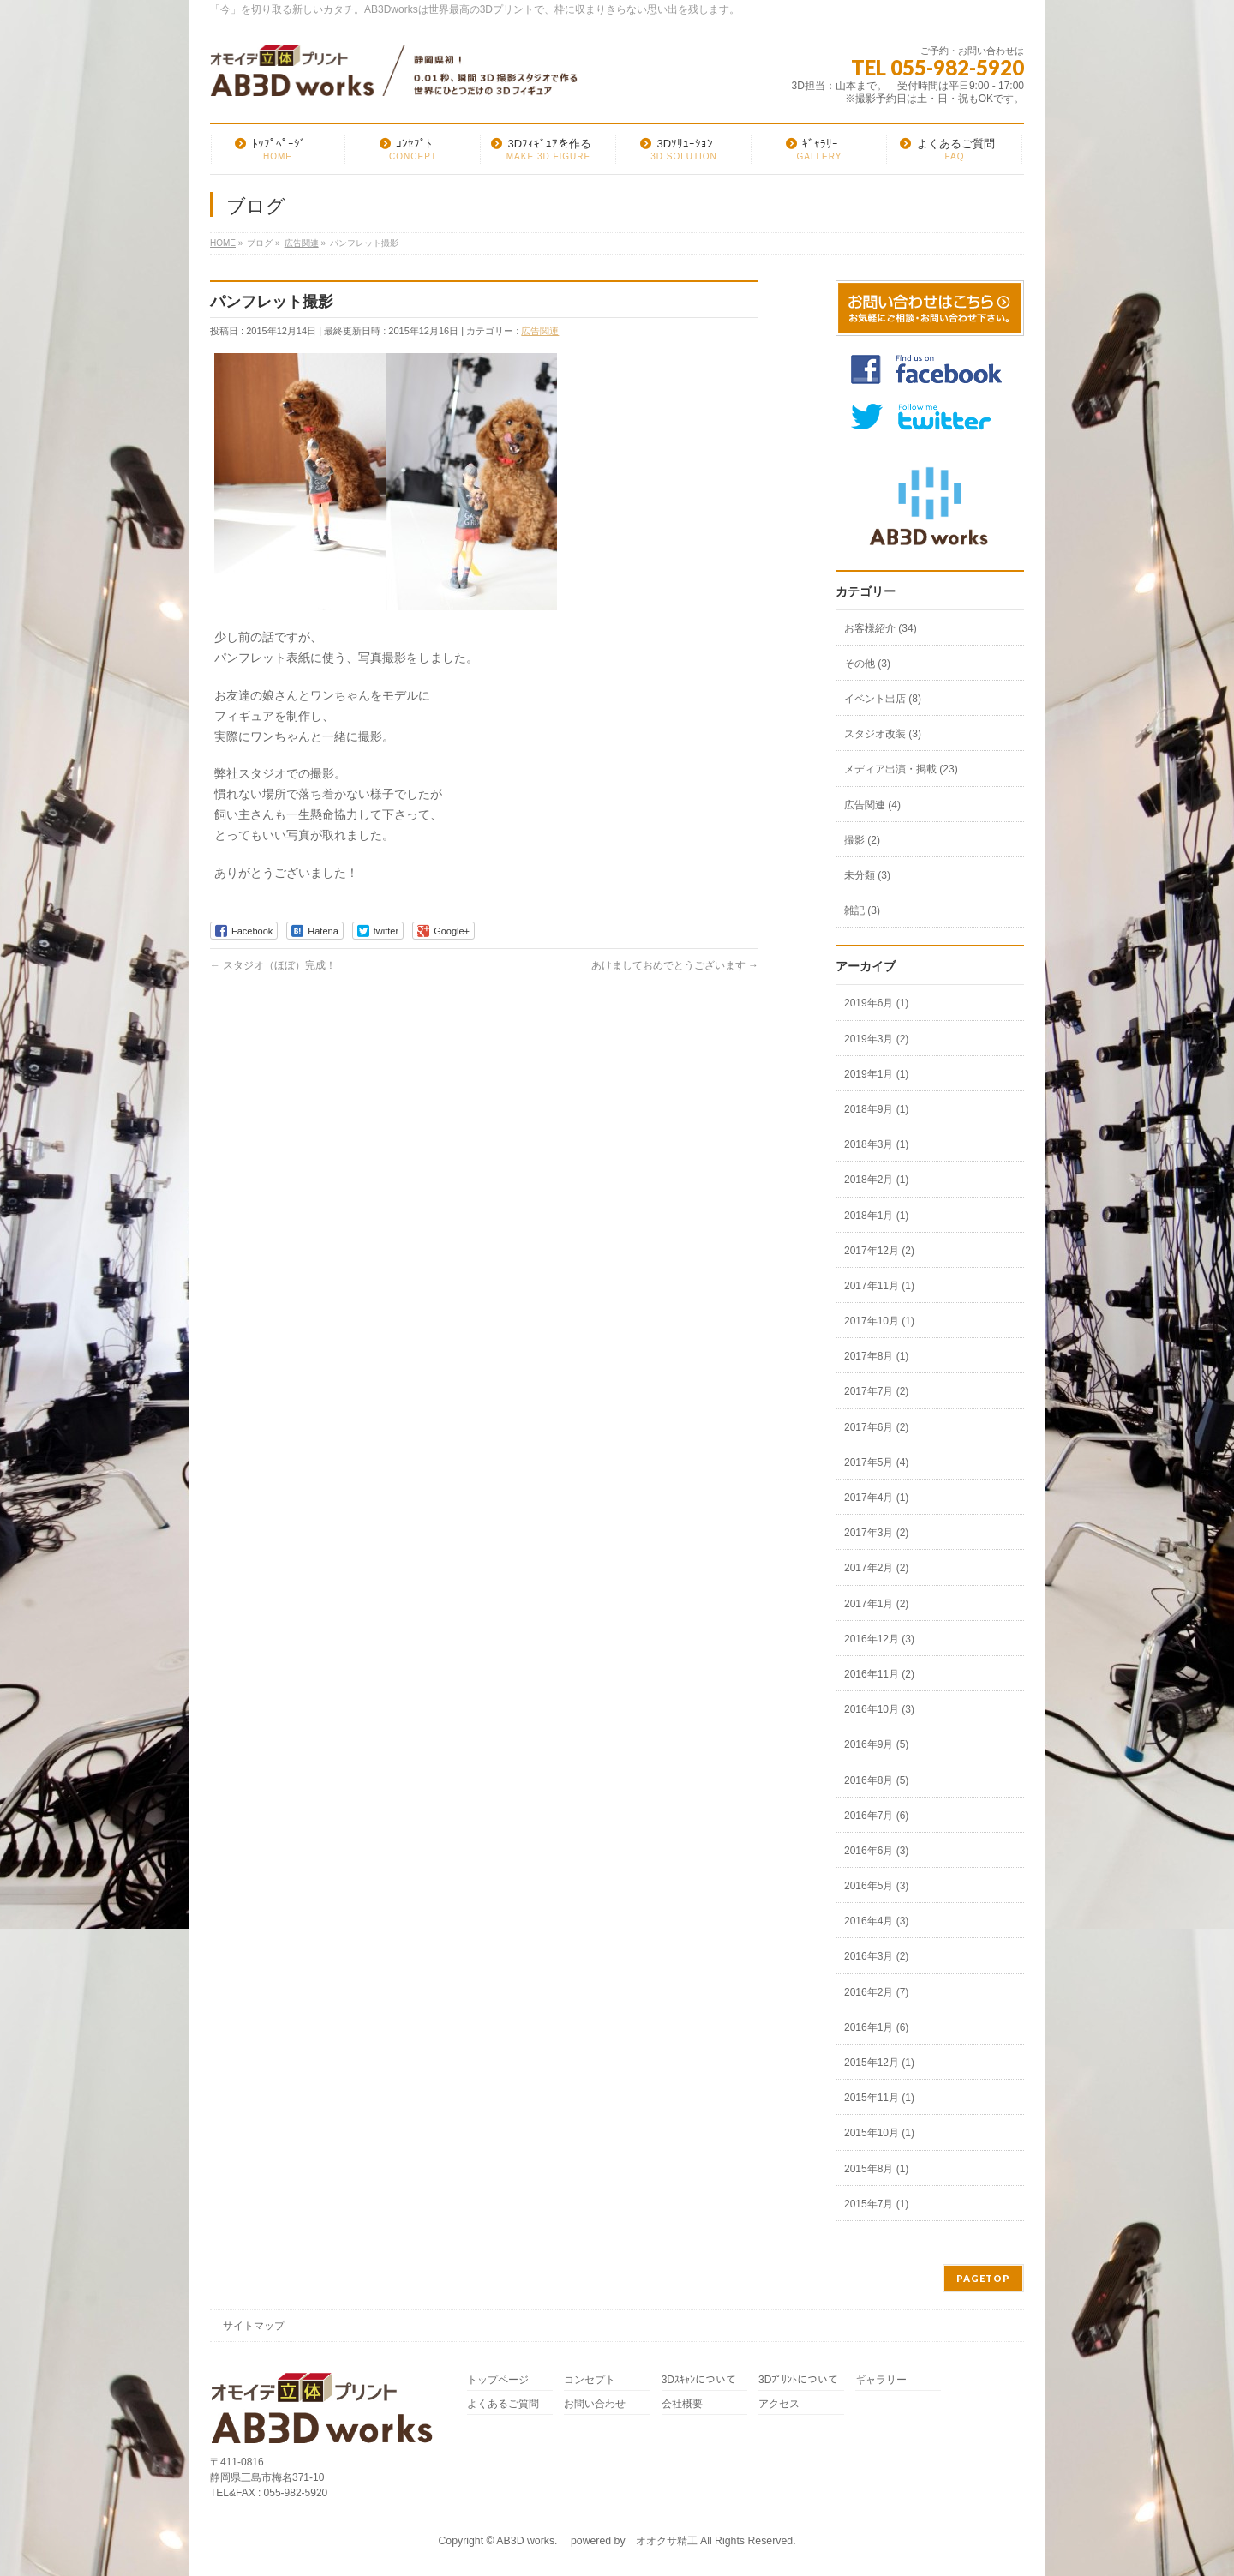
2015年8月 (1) (876, 2169)
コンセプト (589, 2380)
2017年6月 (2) (876, 1427)
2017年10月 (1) (879, 1321)
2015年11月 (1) (879, 2098)
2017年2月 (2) (876, 1568)
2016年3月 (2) (876, 1956)
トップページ (498, 2380)
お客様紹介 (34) (880, 628)
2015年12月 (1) (879, 2063)
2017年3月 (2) (876, 1533)
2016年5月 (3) (876, 1886)
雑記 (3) (862, 910)
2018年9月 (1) (876, 1109)
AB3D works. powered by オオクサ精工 (596, 2541)
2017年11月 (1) (879, 1286)
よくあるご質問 (503, 2404)
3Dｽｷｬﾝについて (699, 2380)
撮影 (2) (862, 840)
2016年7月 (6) (876, 1816)
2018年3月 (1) (876, 1144)
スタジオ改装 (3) (882, 734)
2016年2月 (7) (876, 1992)
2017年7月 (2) (876, 1391)
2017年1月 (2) (876, 1604)
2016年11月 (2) (879, 1674)
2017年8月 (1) (876, 1356)
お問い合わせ (595, 2404)
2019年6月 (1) (876, 1003)
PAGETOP (983, 2278)
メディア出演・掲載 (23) (901, 769)
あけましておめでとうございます (674, 965)
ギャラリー (881, 2380)
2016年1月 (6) (876, 2027)
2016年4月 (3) (876, 1921)
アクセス (779, 2404)
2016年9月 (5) (876, 1744)
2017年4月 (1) (876, 1498)
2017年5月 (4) (876, 1462)
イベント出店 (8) (882, 699)
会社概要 (682, 2404)
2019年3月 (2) (876, 1039)
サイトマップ (254, 2326)
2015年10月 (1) (879, 2133)
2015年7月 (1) (876, 2204)
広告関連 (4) (872, 805)
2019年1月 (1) (876, 1074)
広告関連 (540, 331)
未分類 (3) (867, 875)
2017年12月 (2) (879, 1251)
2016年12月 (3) (879, 1639)
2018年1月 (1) (876, 1216)
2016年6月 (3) (876, 1851)
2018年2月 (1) (876, 1180)
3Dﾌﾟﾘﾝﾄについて (798, 2380)
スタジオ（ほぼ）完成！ (273, 965)
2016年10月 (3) (879, 1709)
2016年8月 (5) (876, 1780)
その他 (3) (867, 664)
